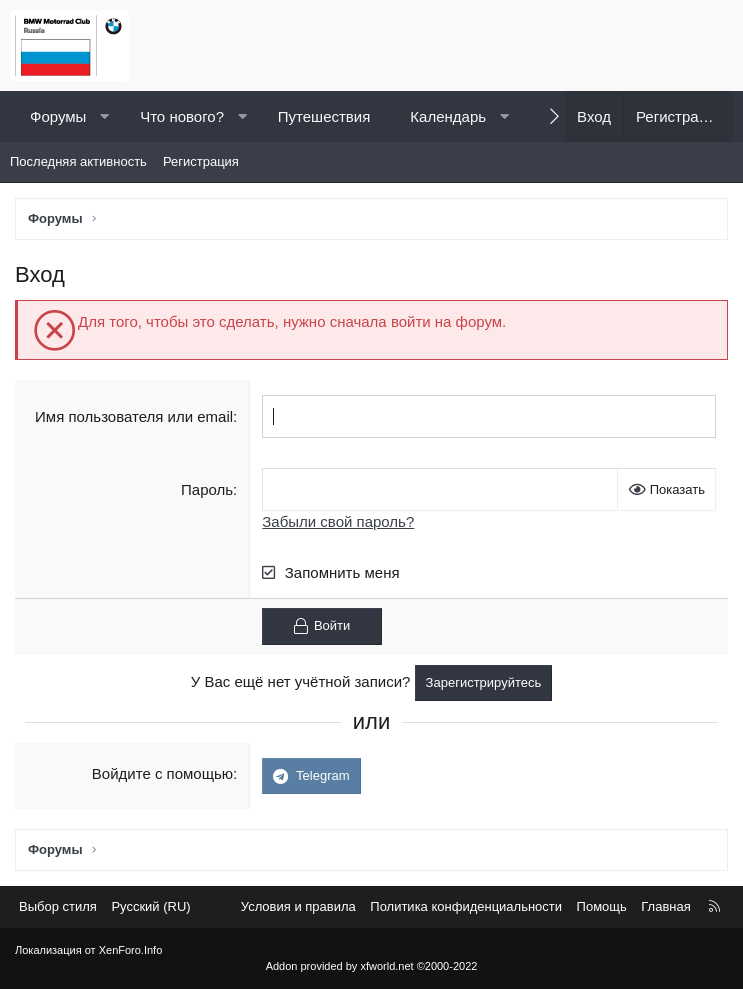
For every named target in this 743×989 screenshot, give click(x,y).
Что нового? (182, 116)
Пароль (207, 489)
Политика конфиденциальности (466, 906)
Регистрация (201, 161)
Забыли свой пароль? (338, 521)
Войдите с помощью (162, 773)
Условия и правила (298, 906)
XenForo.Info (131, 950)
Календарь (448, 116)
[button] (104, 116)
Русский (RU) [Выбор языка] (150, 906)
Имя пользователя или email (134, 416)
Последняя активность (78, 161)
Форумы (58, 116)
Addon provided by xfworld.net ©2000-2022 (372, 966)
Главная (665, 906)
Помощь (602, 906)
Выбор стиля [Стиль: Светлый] (58, 906)
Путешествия (324, 116)
